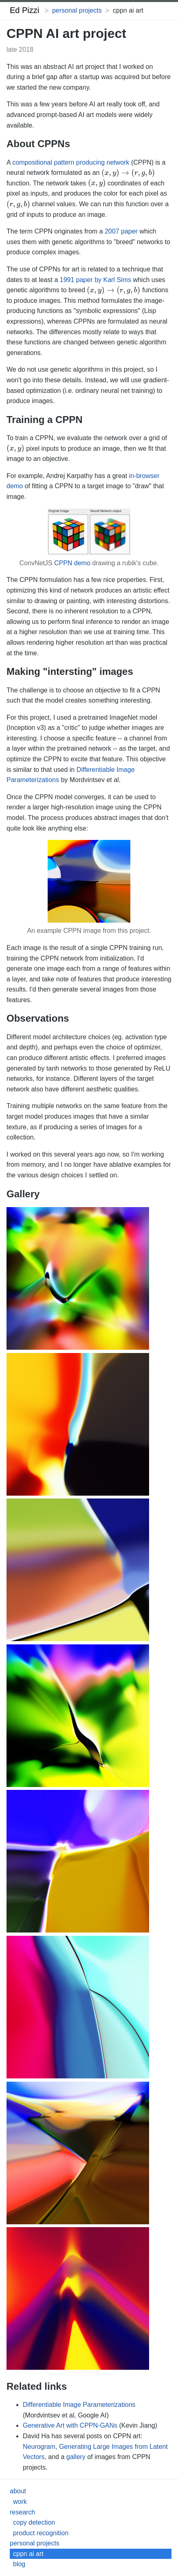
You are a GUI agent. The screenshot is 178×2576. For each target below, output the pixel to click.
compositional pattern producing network (70, 162)
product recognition (40, 2533)
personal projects (77, 10)
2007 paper (121, 231)
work (20, 2501)
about (18, 2491)
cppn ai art (28, 2553)
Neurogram (39, 2446)
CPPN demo (72, 563)
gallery (76, 2456)
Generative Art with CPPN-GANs (70, 2425)
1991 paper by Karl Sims (95, 279)
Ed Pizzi (24, 10)
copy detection (34, 2522)
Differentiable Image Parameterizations (79, 2404)
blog (19, 2564)
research (22, 2512)
